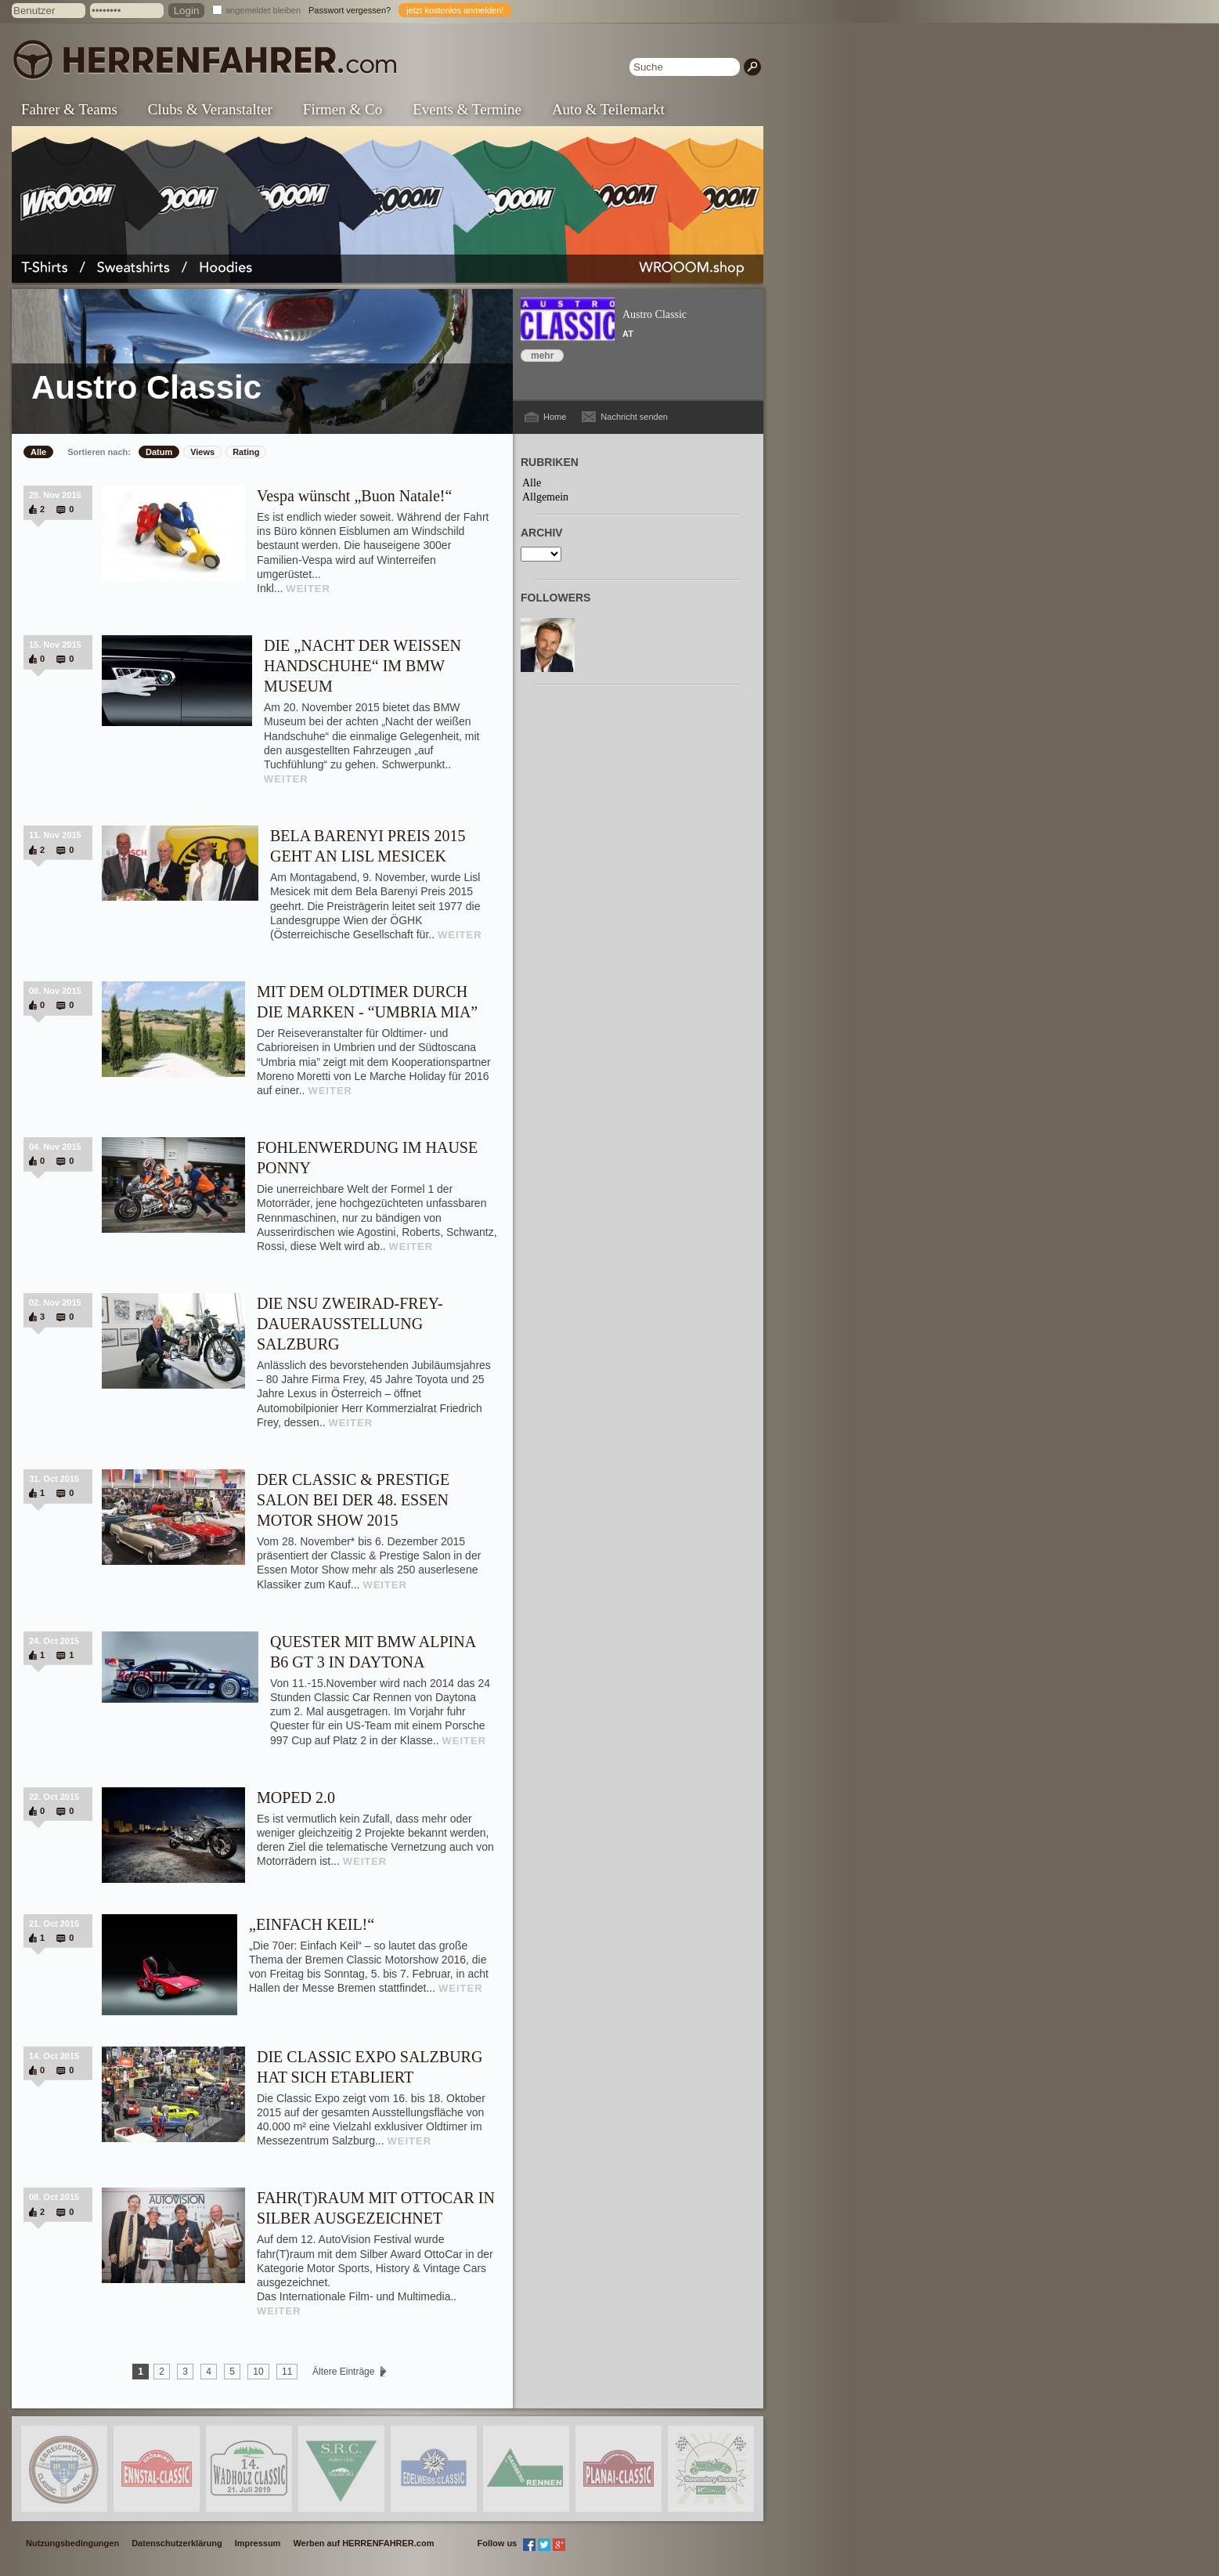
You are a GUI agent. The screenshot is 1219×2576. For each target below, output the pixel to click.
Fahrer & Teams (69, 109)
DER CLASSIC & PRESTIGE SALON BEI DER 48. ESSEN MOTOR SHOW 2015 (353, 1500)
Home (554, 416)
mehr (542, 355)
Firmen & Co (342, 109)
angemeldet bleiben (263, 10)
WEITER (308, 588)
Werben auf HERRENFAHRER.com (363, 2543)
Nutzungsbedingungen (72, 2543)
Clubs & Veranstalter (210, 109)
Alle (38, 452)
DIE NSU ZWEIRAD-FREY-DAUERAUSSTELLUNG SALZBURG (350, 1324)
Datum (159, 452)
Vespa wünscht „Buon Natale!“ (354, 495)
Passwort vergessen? (349, 10)
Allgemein (545, 497)
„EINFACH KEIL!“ (311, 1924)
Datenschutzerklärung (177, 2543)
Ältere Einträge (343, 2371)
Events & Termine (467, 109)
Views (202, 452)
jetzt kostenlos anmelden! (454, 10)
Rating (246, 452)
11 (287, 2371)
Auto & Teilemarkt (608, 109)
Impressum (258, 2543)
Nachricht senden (634, 416)
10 (258, 2371)
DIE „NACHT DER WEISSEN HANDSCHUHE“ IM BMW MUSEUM (362, 666)
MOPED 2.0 (296, 1797)
